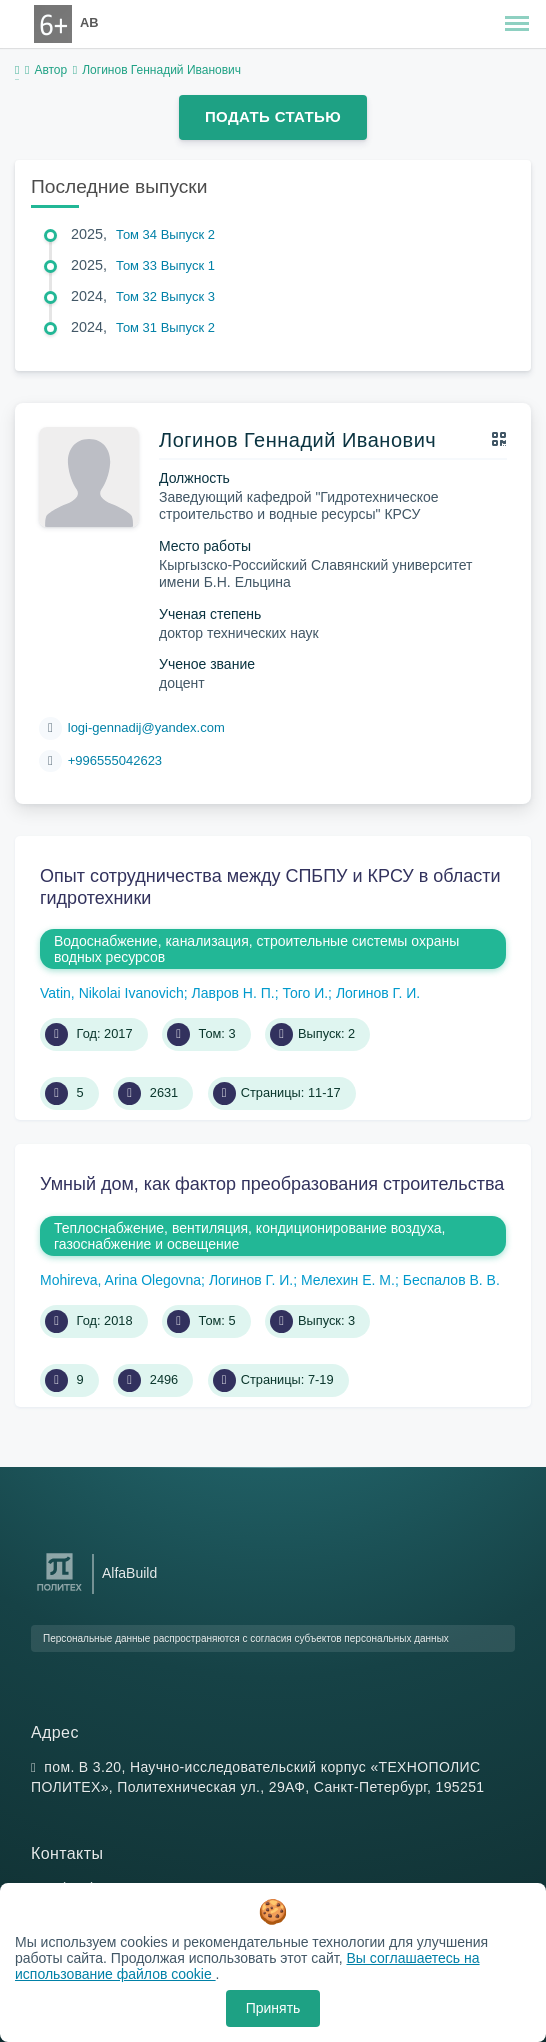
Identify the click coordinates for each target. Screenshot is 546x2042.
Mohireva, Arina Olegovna (120, 1280)
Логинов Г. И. (378, 993)
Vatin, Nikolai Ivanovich (112, 993)
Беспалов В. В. (451, 1280)
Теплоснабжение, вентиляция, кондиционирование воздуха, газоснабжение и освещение (249, 1236)
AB (89, 22)
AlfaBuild (129, 1573)
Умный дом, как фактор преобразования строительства (272, 1184)
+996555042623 (115, 760)
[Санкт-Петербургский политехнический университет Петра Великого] (59, 1591)
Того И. (305, 993)
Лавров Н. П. (232, 993)
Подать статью (273, 116)
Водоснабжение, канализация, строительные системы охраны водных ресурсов (256, 949)
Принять (273, 2008)
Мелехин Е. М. (348, 1280)
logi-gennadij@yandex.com (146, 727)
